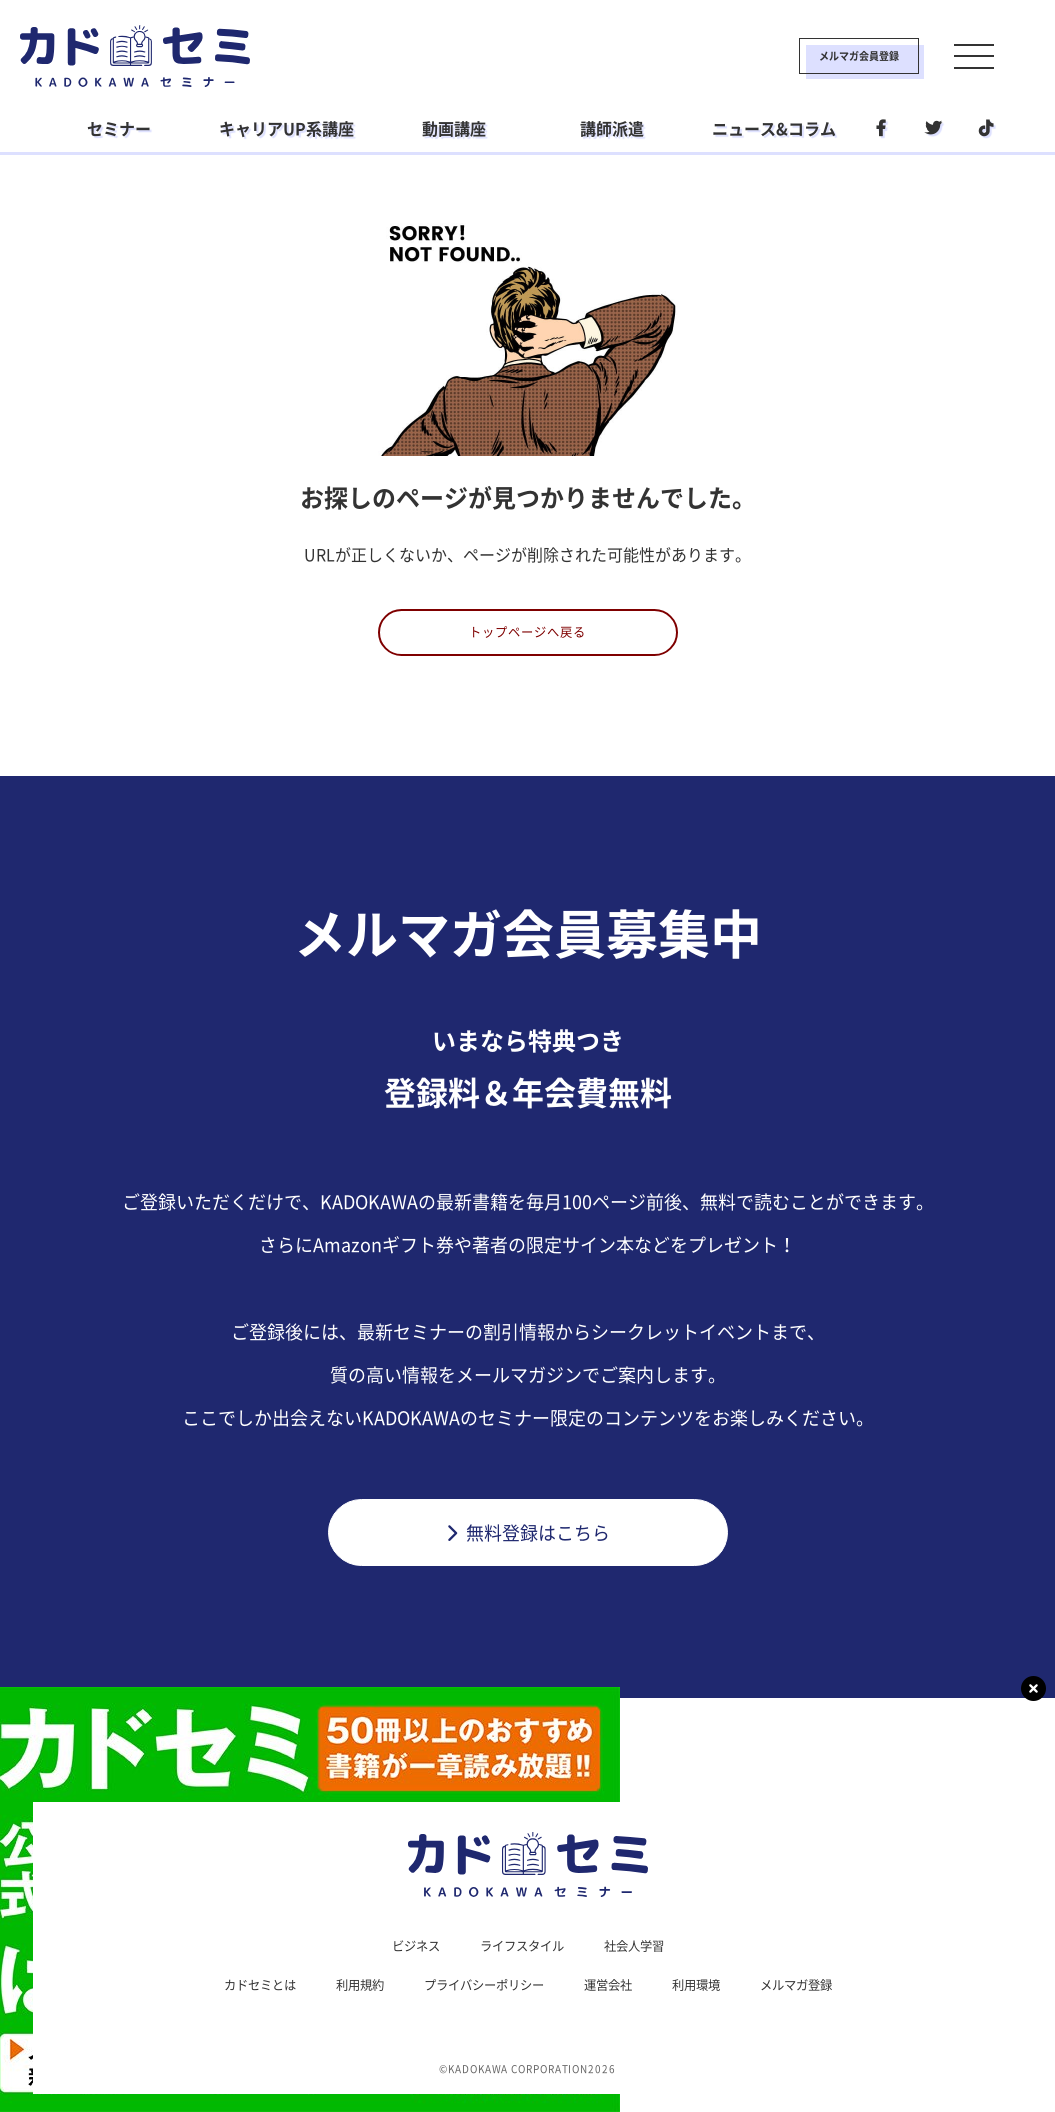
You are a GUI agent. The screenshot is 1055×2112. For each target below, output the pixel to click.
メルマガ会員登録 (794, 56)
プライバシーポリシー (480, 2001)
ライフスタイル (521, 1960)
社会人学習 (645, 1960)
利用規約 (342, 2001)
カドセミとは (232, 2001)
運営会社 (618, 2001)
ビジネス (404, 1960)
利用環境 (714, 2001)
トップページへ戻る (527, 639)
